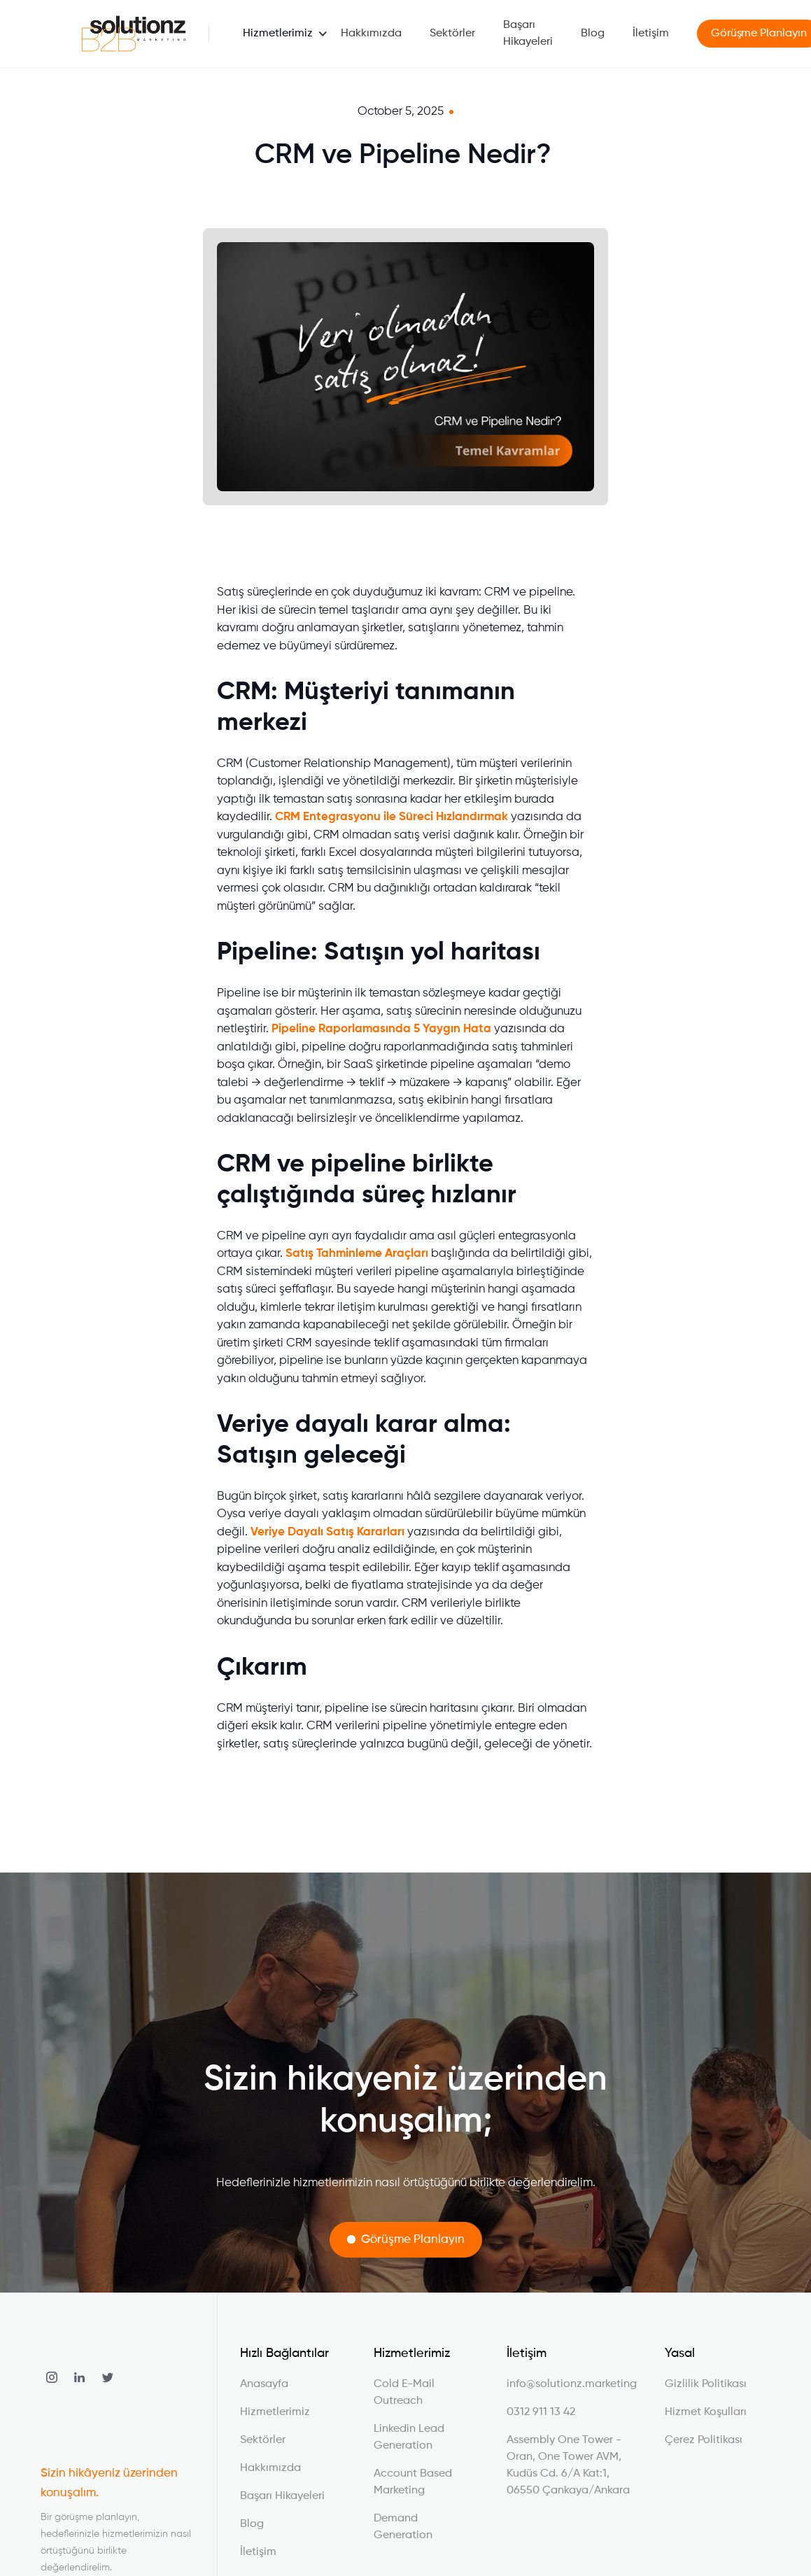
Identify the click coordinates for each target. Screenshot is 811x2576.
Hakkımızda (371, 33)
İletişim (651, 33)
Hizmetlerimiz (278, 33)
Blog (593, 33)
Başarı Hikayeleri (528, 34)
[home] (133, 33)
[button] (278, 34)
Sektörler (452, 33)
